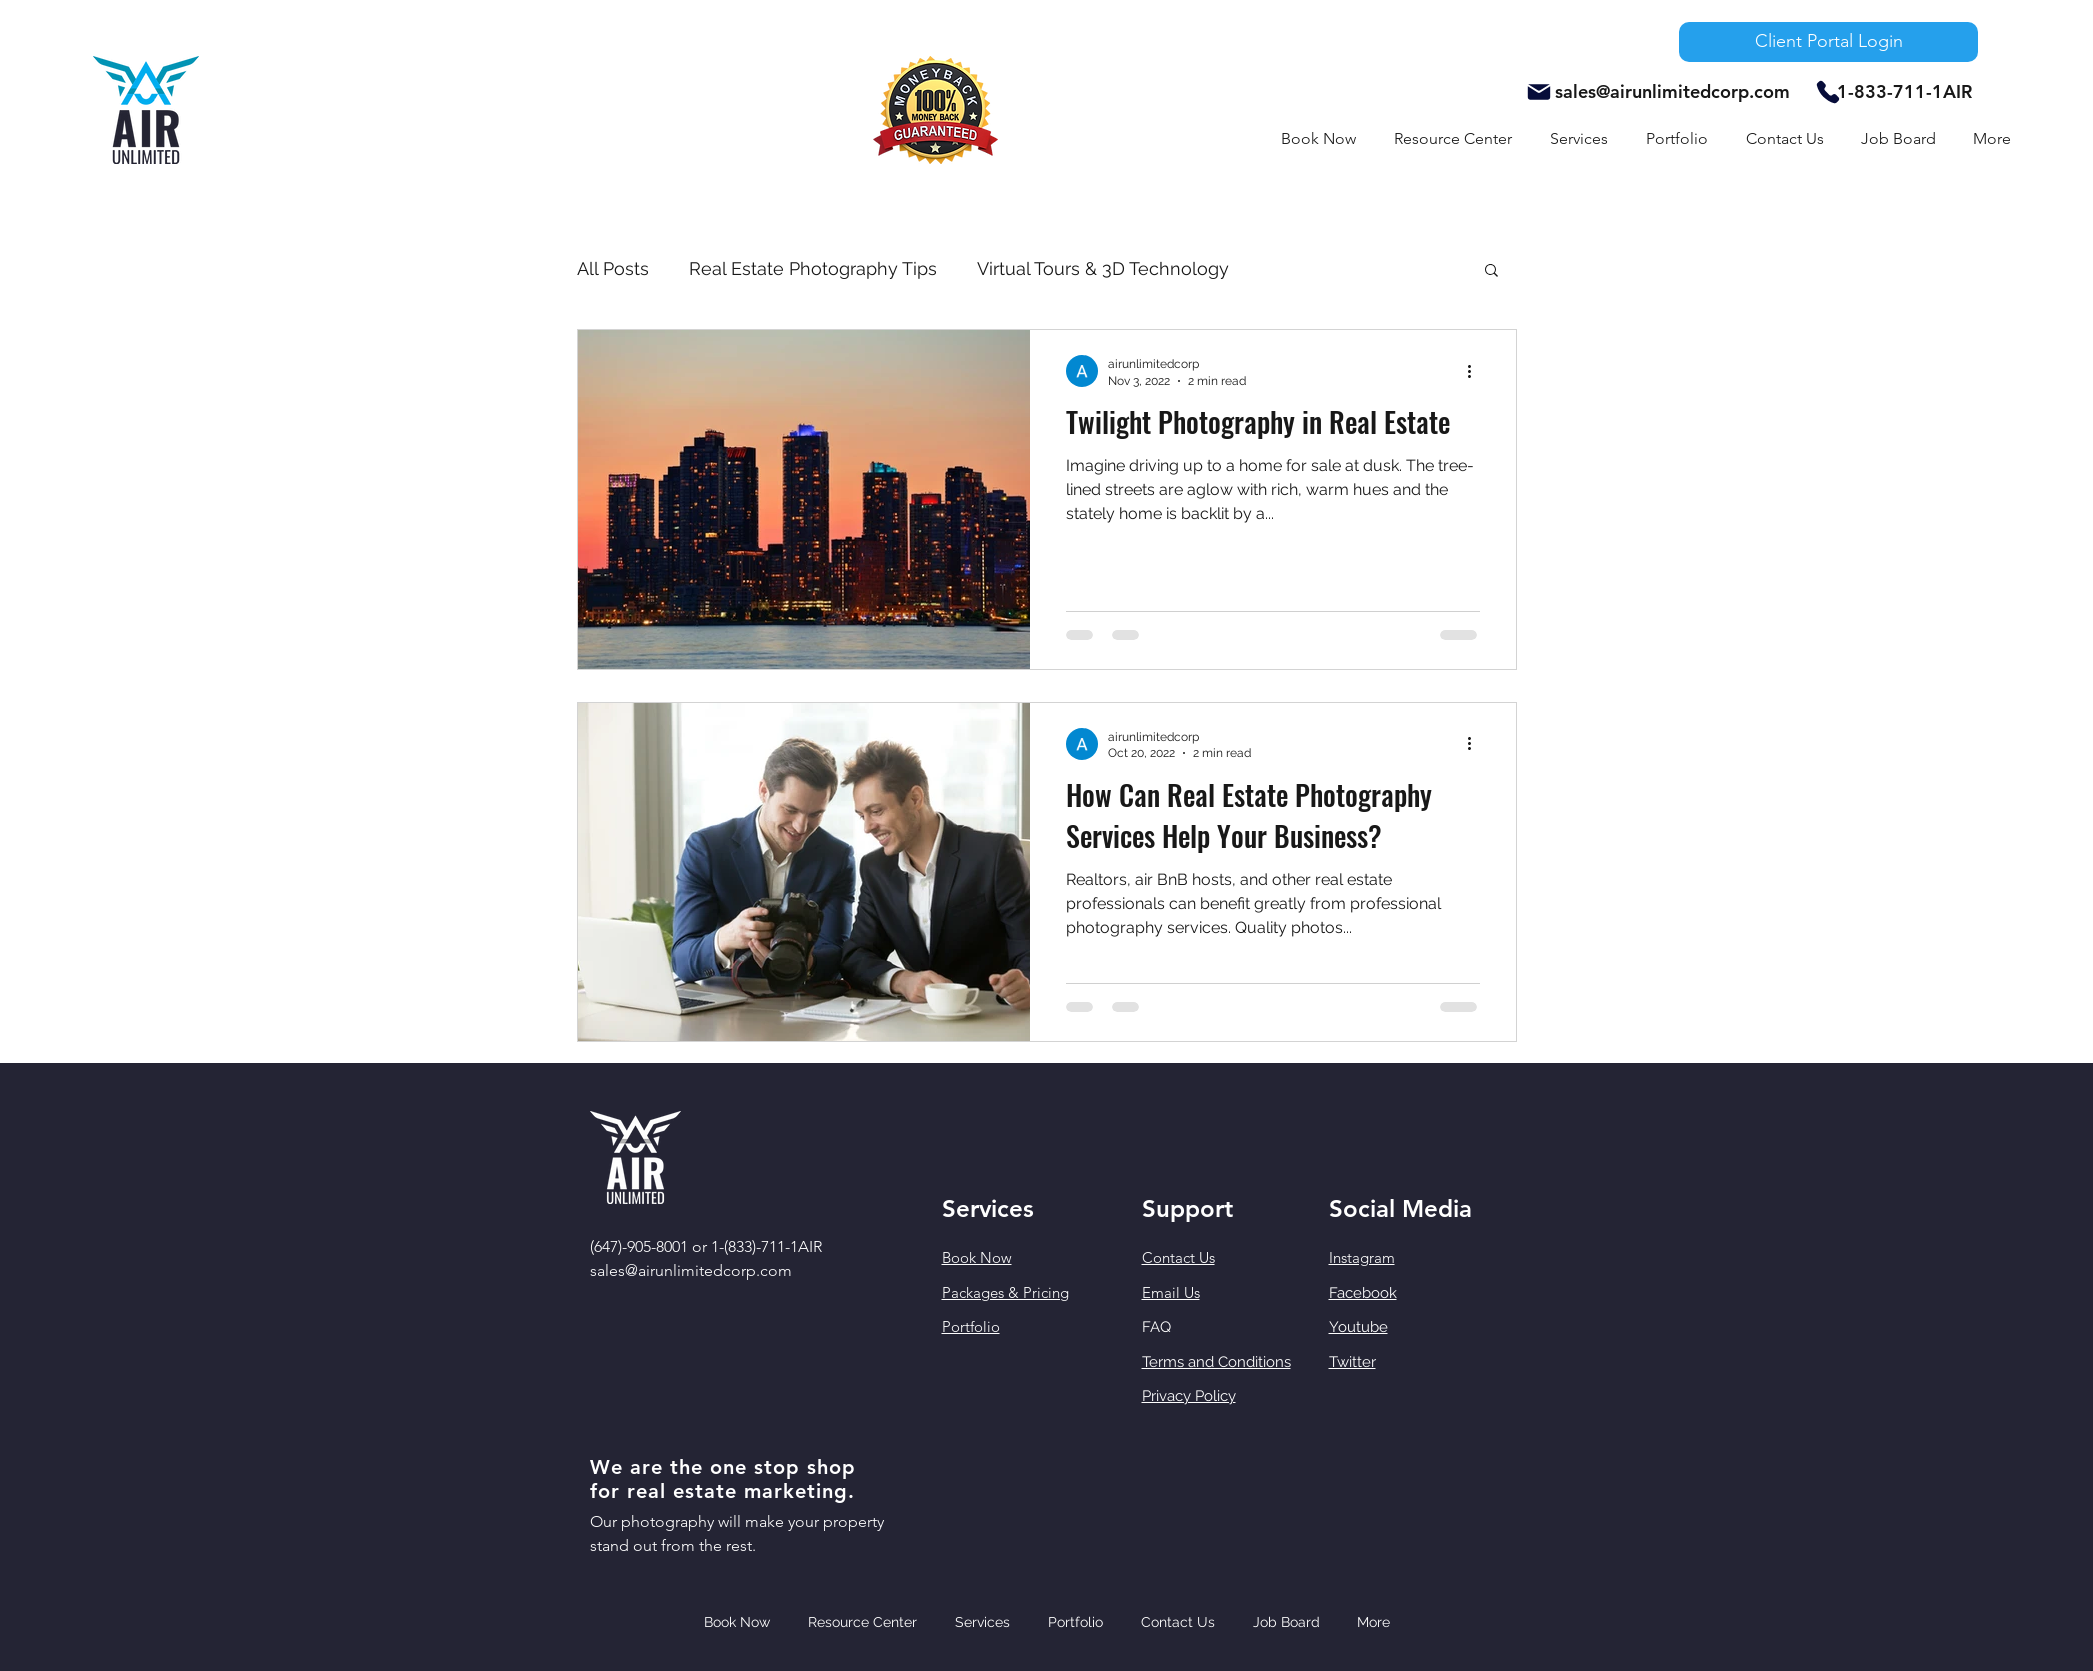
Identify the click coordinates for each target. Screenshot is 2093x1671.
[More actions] (1477, 371)
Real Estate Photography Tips (813, 268)
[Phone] (1828, 92)
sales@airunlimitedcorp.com (1672, 91)
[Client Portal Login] (1828, 42)
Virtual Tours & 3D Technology (1103, 268)
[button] (1579, 139)
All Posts (613, 268)
